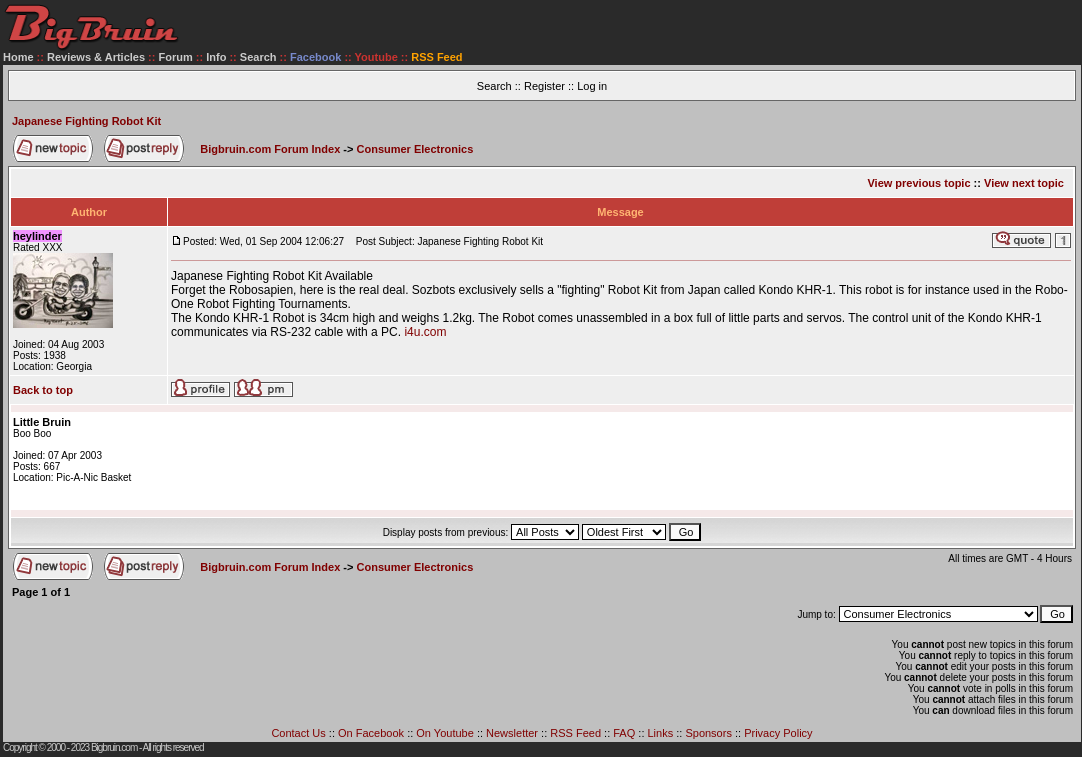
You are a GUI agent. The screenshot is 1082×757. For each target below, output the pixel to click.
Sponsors (708, 733)
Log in (592, 86)
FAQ (624, 733)
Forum (176, 57)
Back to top (43, 390)
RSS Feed (575, 733)
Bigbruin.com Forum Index (270, 149)
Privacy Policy (778, 733)
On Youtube (445, 733)
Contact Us (298, 733)
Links (661, 733)
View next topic (1024, 183)
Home (18, 57)
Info (216, 57)
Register (544, 86)
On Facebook (371, 733)
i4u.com (425, 332)
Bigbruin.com (114, 747)
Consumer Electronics (415, 149)
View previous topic (918, 183)
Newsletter (512, 733)
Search (258, 57)
